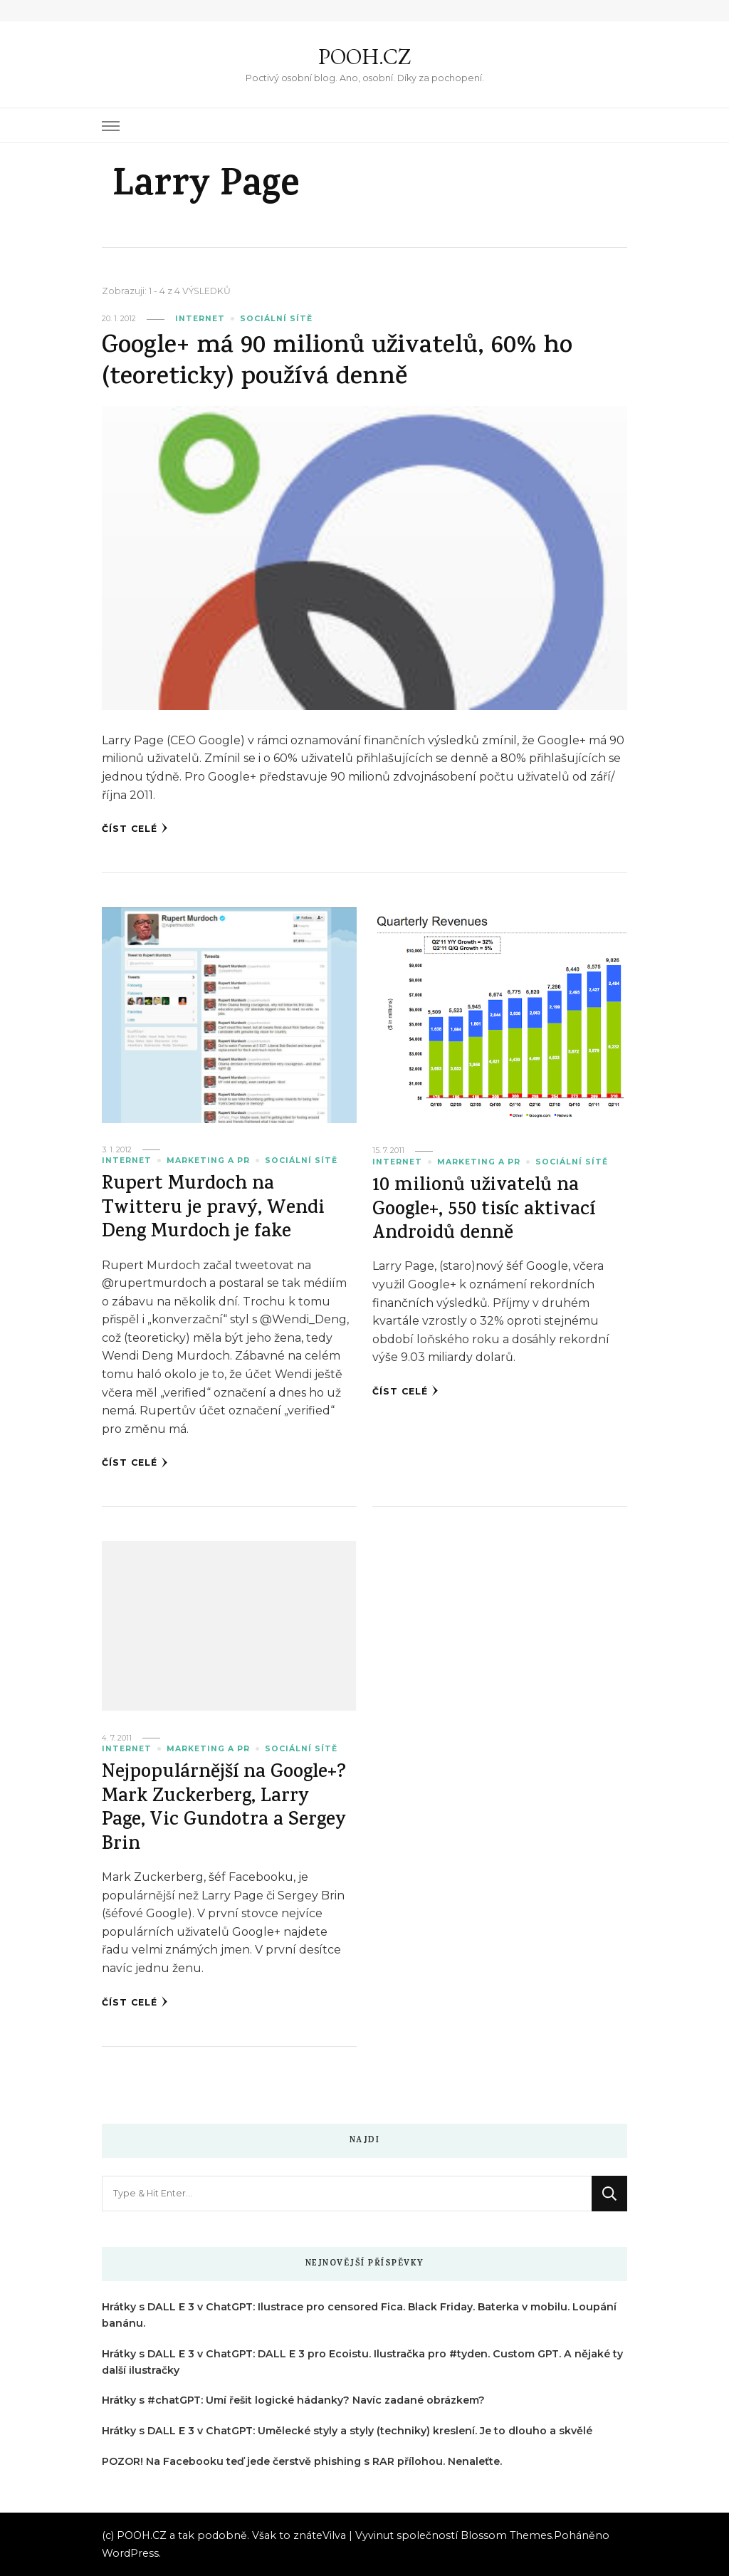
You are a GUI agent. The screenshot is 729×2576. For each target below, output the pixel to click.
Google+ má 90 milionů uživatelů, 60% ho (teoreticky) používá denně (337, 363)
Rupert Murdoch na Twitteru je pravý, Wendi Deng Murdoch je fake (213, 1209)
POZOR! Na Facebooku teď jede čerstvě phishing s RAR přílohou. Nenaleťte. (302, 2461)
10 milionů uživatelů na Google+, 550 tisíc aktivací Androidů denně (483, 1210)
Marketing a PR (208, 1160)
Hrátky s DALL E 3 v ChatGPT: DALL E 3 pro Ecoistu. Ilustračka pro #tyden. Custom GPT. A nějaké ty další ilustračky (362, 2362)
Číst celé (135, 828)
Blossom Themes (506, 2535)
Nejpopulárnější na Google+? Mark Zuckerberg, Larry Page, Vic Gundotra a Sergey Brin (224, 1809)
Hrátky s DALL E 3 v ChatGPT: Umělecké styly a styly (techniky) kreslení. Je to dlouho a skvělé (347, 2430)
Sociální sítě (276, 318)
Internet (200, 318)
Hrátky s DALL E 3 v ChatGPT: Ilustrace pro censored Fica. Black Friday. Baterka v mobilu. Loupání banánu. (359, 2315)
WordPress (130, 2553)
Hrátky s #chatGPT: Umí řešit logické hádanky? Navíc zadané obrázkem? (293, 2400)
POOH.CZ (364, 57)
